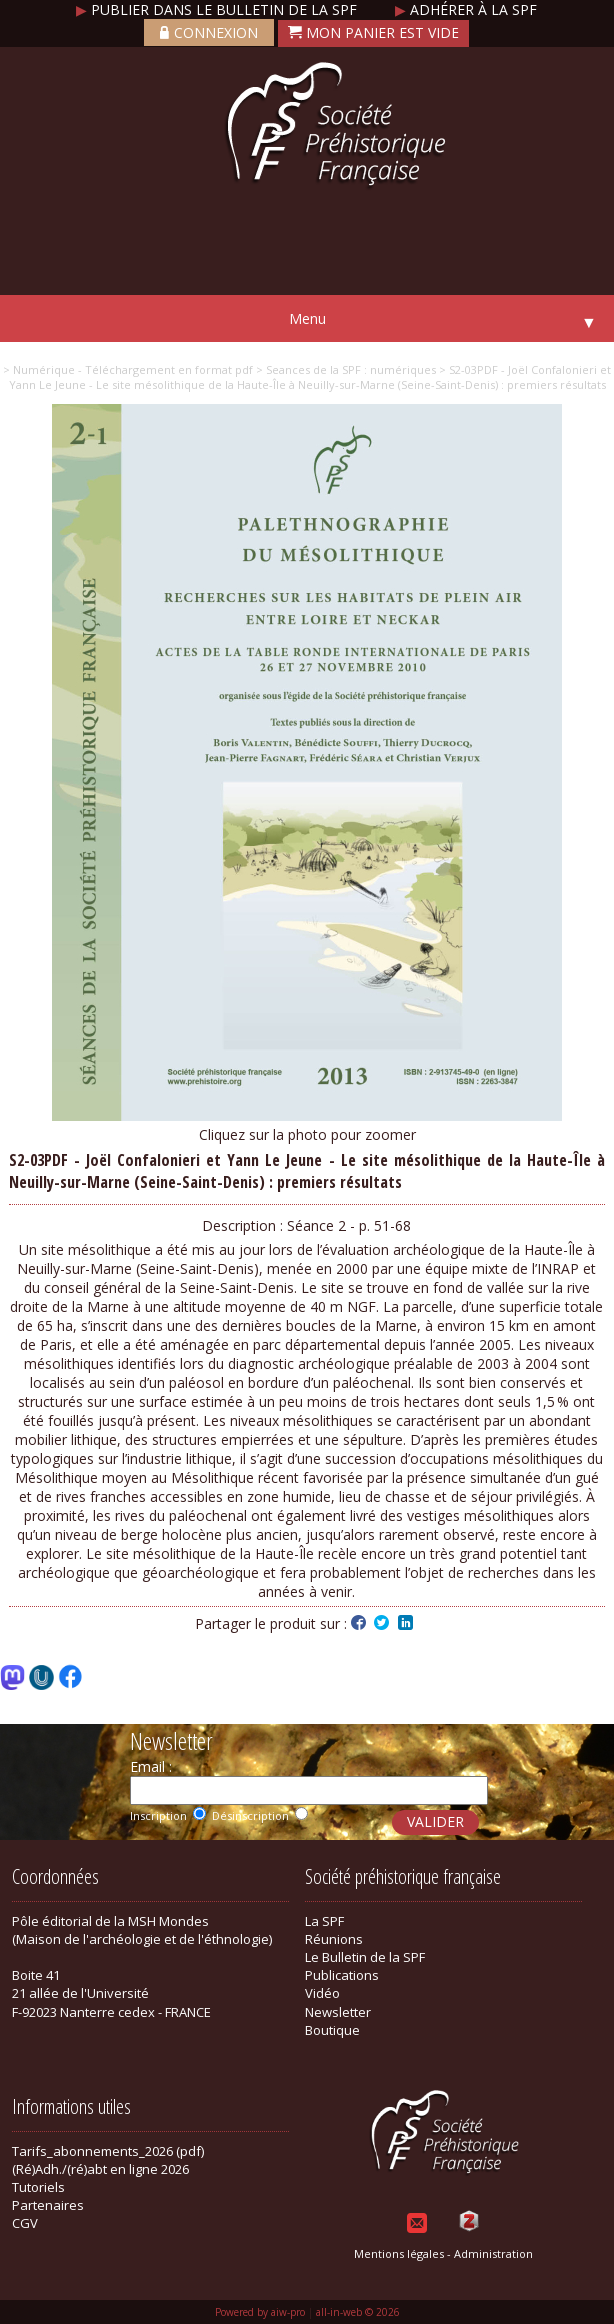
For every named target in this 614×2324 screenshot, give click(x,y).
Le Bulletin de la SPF (365, 1957)
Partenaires (48, 2205)
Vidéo (322, 1993)
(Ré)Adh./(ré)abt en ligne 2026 (100, 2169)
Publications (342, 1975)
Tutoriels (38, 2187)
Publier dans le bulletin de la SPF (218, 9)
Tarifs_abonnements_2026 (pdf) (108, 2151)
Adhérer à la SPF (466, 9)
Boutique (332, 2030)
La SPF (324, 1921)
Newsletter (338, 2012)
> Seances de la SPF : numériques (344, 369)
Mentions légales (399, 2253)
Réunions (334, 1939)
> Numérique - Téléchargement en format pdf (128, 369)
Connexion (209, 32)
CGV (25, 2223)
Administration (493, 2253)
